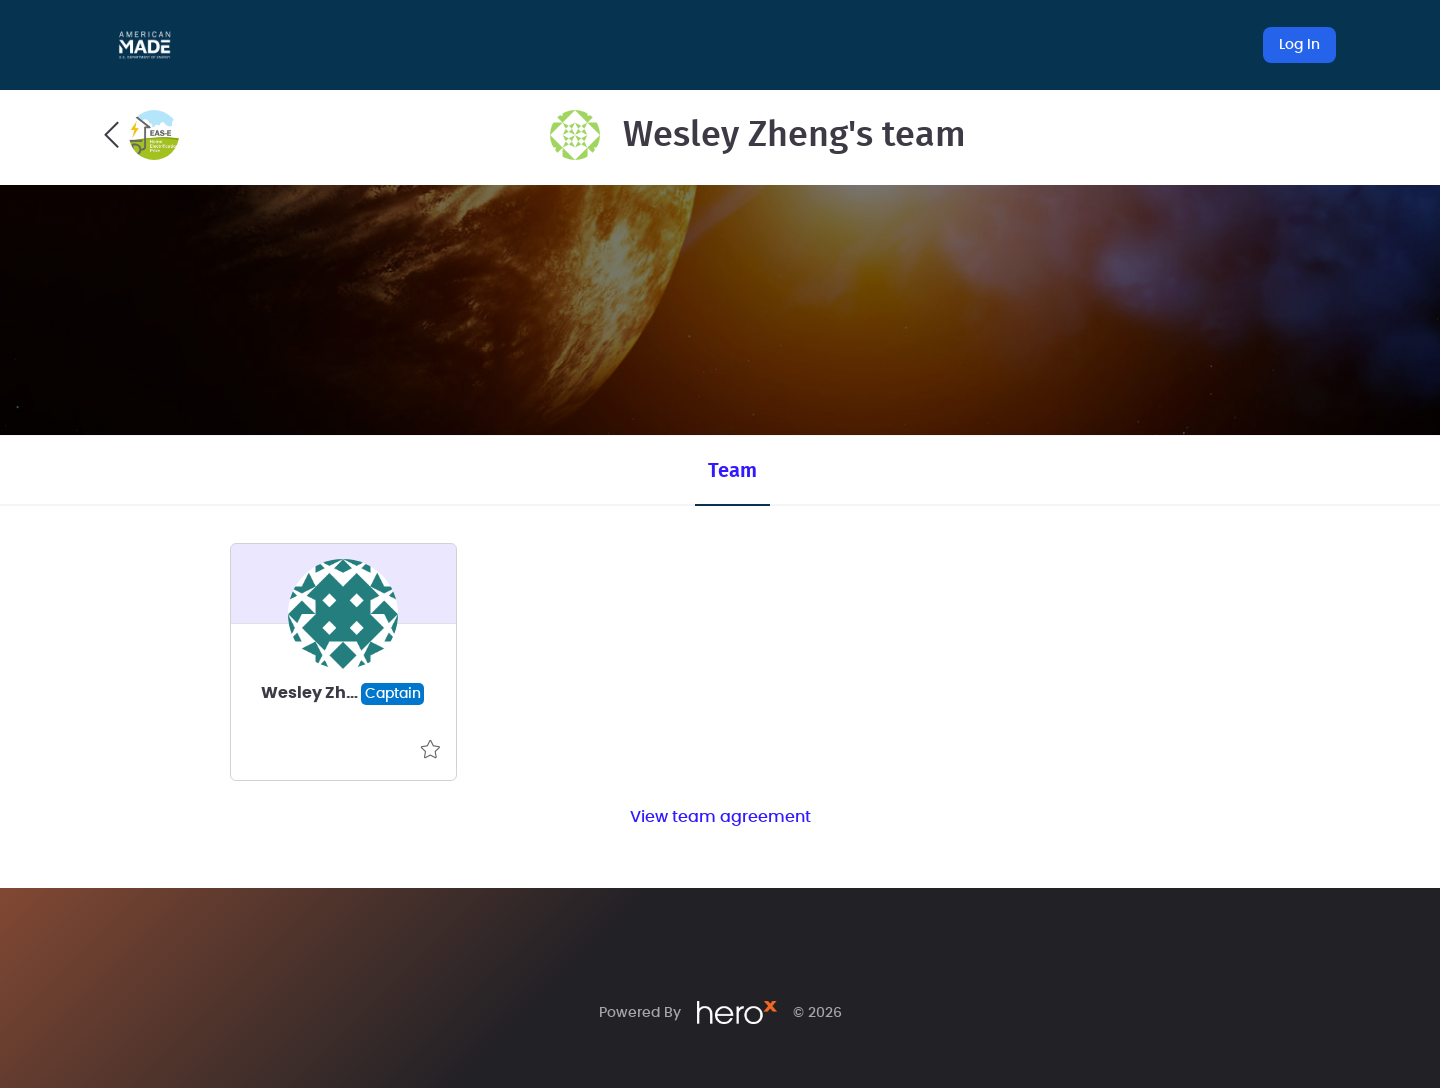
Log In (1299, 45)
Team (732, 471)
